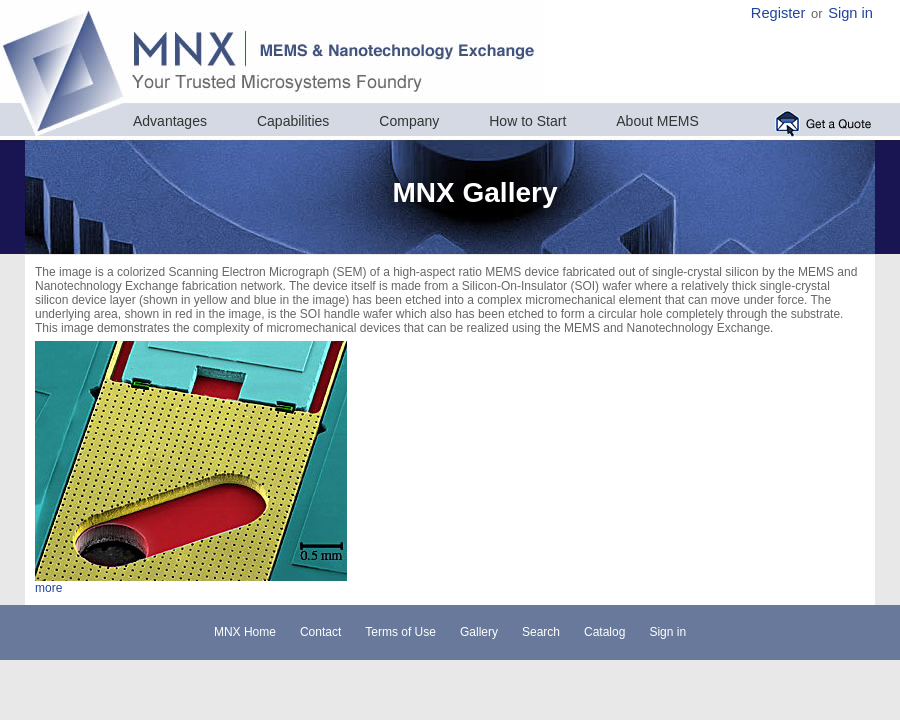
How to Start (527, 121)
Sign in (850, 13)
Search (541, 632)
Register (778, 13)
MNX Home (245, 632)
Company (409, 121)
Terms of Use (400, 632)
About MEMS (657, 121)
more (48, 588)
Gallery (479, 632)
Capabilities (293, 121)
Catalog (604, 632)
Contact (320, 632)
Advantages (170, 121)
